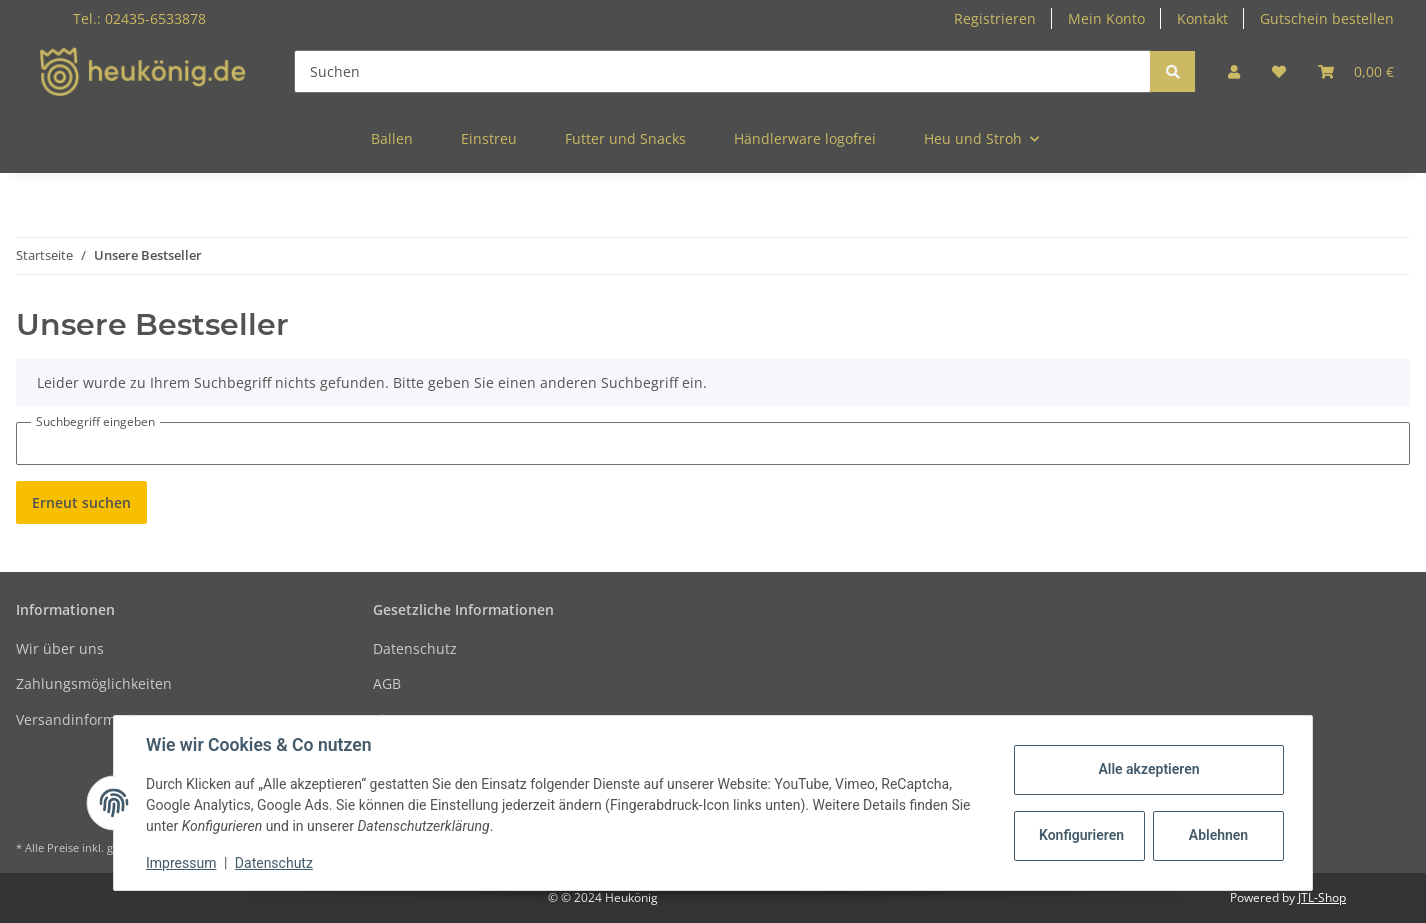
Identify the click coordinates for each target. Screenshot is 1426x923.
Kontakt (1202, 18)
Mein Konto (1106, 18)
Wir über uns (60, 648)
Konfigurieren (1081, 835)
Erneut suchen (81, 502)
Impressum (181, 863)
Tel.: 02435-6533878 (139, 18)
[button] (1234, 71)
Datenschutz (415, 648)
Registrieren (995, 18)
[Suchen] (722, 71)
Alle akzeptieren (1148, 769)
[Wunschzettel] (1279, 71)
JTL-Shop (1322, 897)
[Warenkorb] (1356, 71)
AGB (387, 683)
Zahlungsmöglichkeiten (94, 683)
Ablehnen (1218, 835)
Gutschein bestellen (1327, 18)
